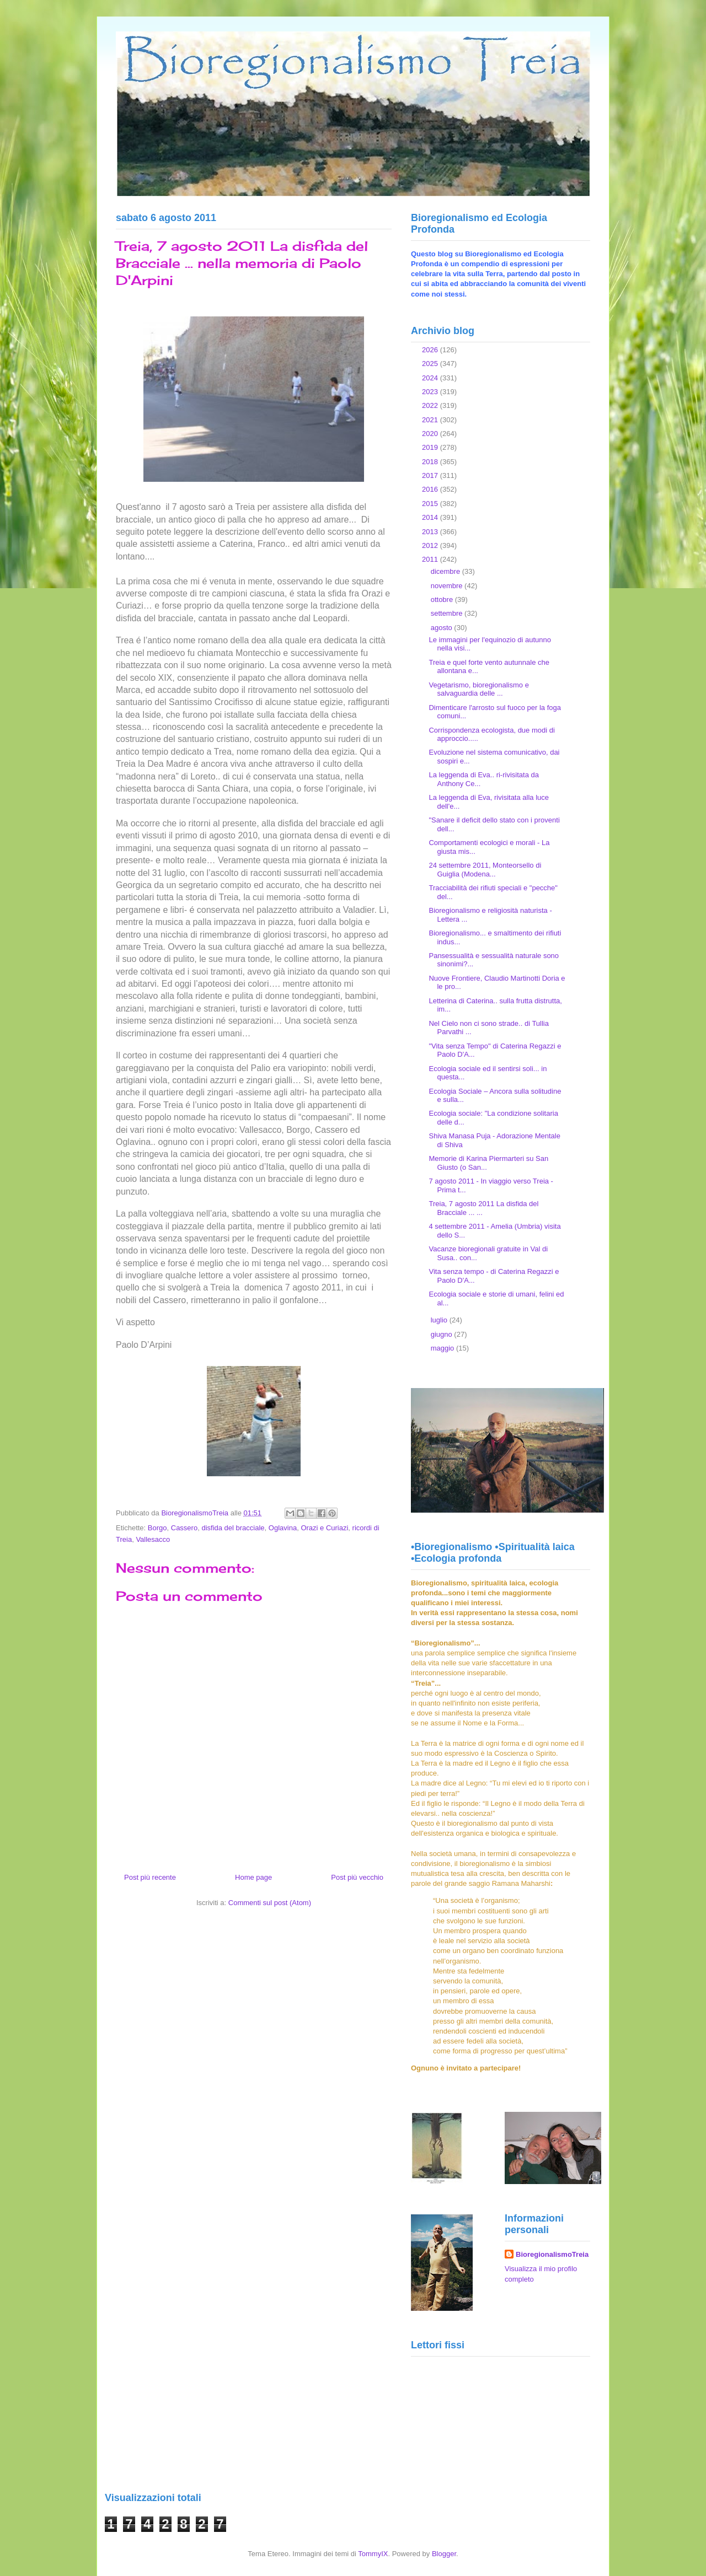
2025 (431, 363)
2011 (431, 559)
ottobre (443, 599)
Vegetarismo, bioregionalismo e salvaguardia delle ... (478, 689)
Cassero (184, 1528)
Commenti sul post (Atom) (269, 1903)
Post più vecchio (357, 1877)
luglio (440, 1320)
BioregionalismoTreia (552, 2254)
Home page (253, 1877)
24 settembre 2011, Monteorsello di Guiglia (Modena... (485, 869)
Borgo (157, 1528)
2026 (431, 350)
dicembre (446, 571)
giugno (442, 1334)
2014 (431, 517)
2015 (431, 503)
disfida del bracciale (232, 1528)
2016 (431, 489)
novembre (447, 586)
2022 (431, 405)
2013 (431, 532)
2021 (431, 420)
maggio (443, 1348)
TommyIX (373, 2554)
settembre (447, 613)
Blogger (444, 2554)
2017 (431, 475)
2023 (431, 392)
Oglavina (283, 1528)
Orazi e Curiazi (324, 1528)
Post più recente (150, 1877)
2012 (431, 545)
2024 (431, 378)
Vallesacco (153, 1539)
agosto (442, 627)
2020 (431, 433)
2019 (431, 447)
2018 (431, 462)
